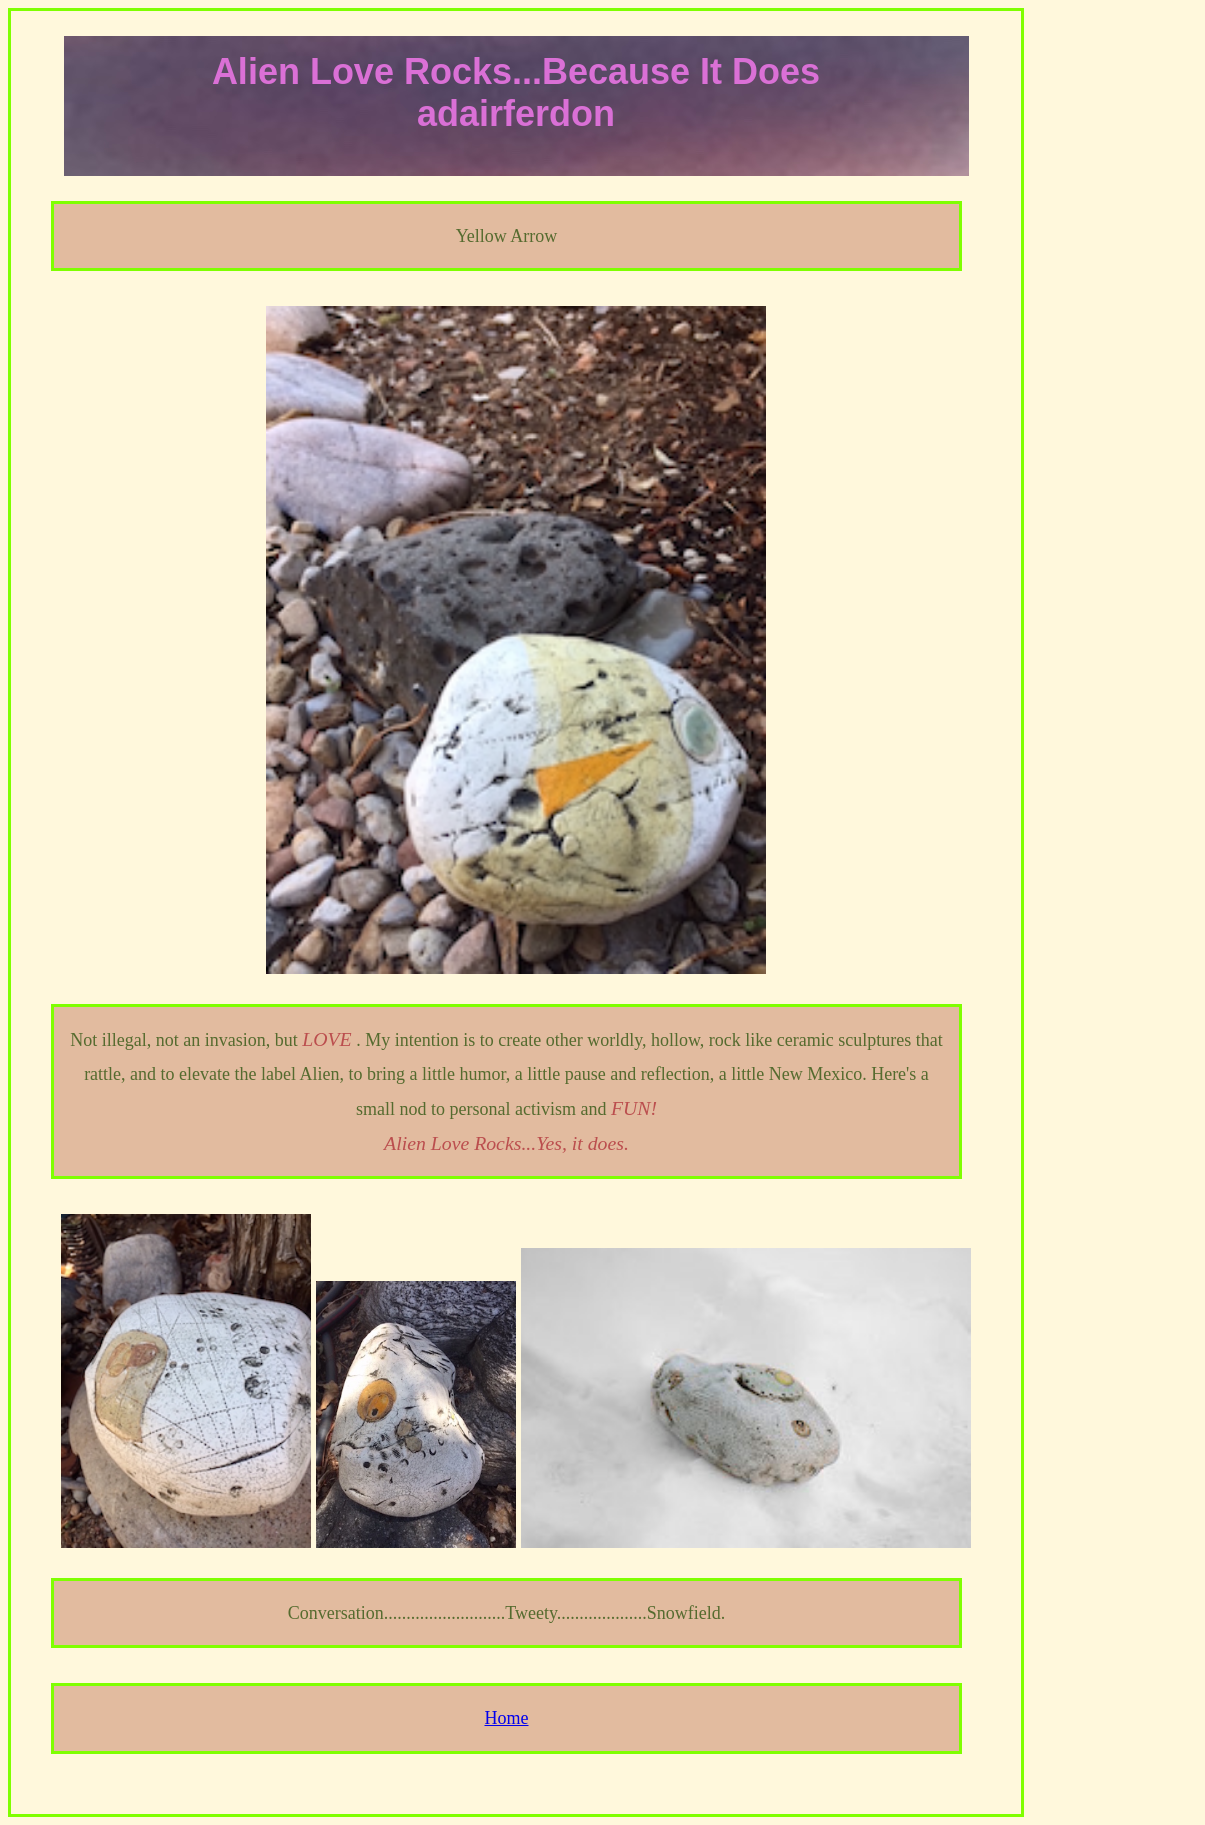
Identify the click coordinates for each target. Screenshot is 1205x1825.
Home (507, 1718)
